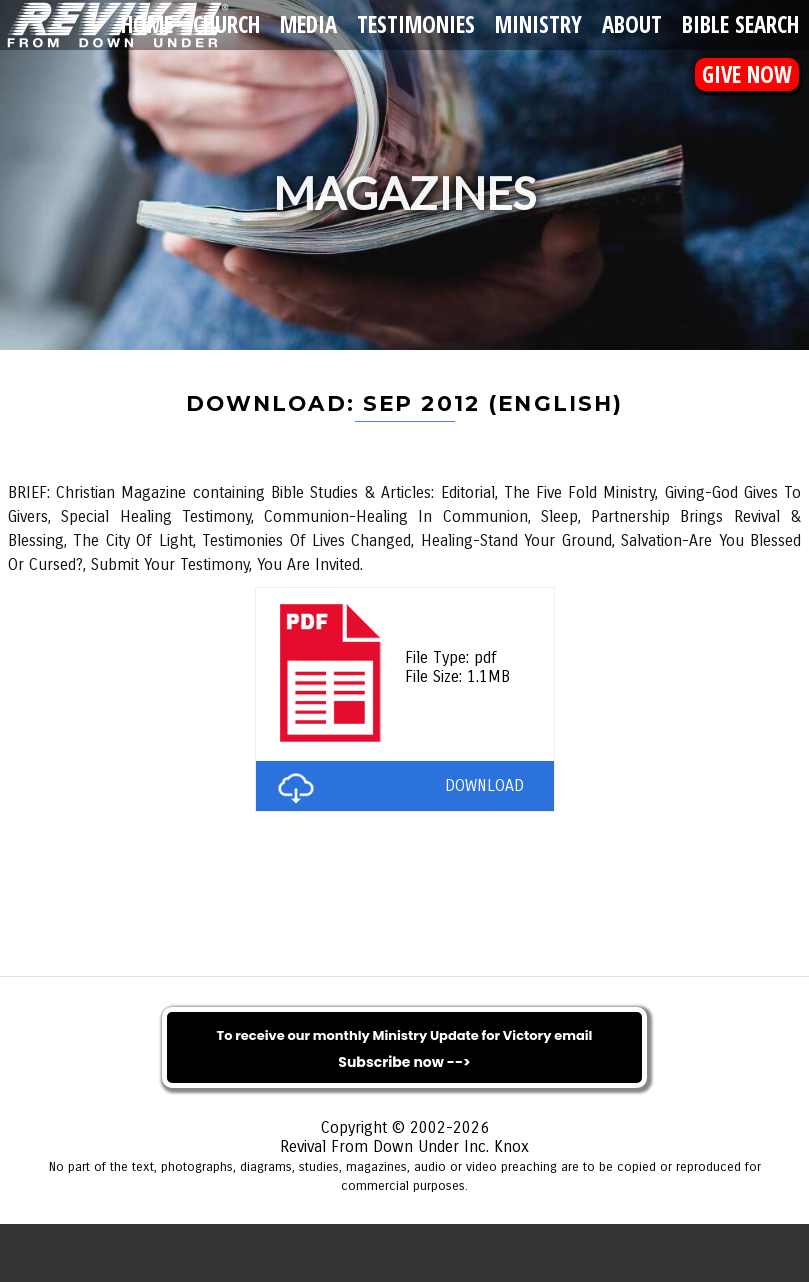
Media (308, 24)
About (632, 24)
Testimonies (416, 24)
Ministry (538, 24)
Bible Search (740, 24)
